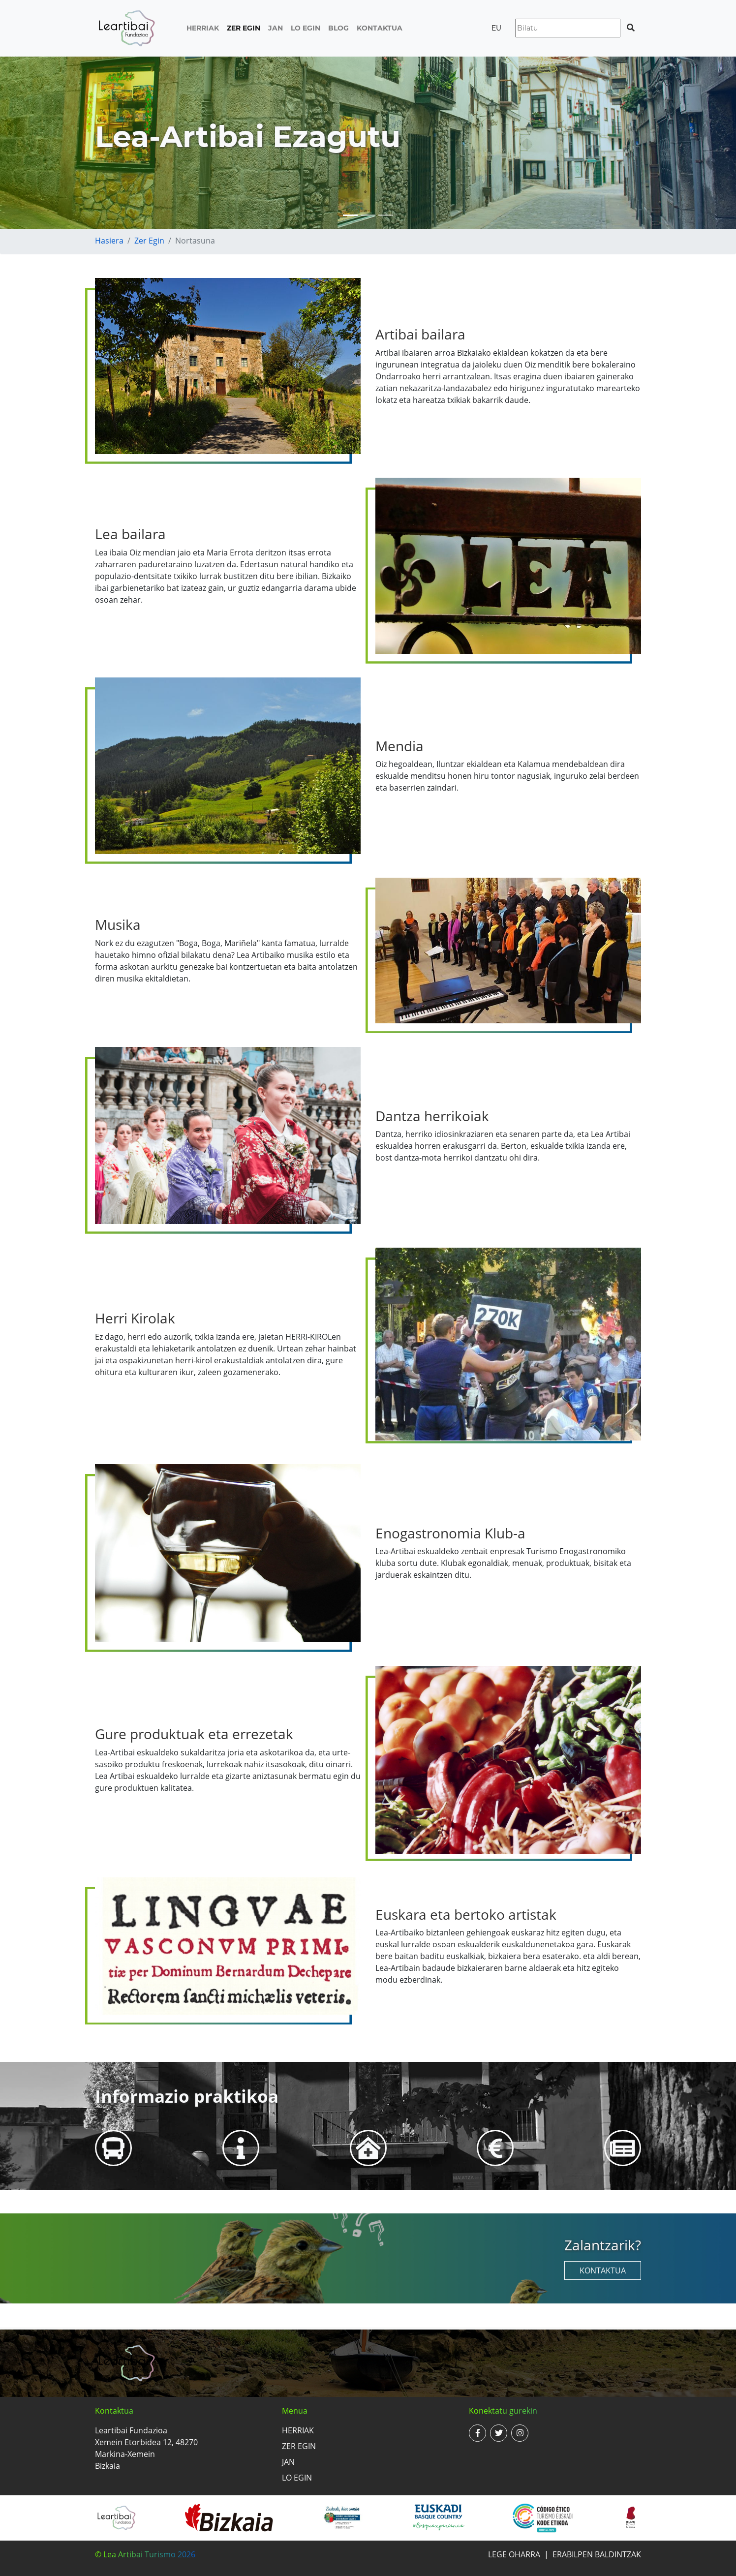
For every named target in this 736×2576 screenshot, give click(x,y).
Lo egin (305, 28)
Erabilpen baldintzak (596, 2554)
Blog (338, 28)
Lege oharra (514, 2554)
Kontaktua (379, 28)
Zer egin (243, 28)
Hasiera (109, 240)
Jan (275, 28)
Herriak (202, 28)
